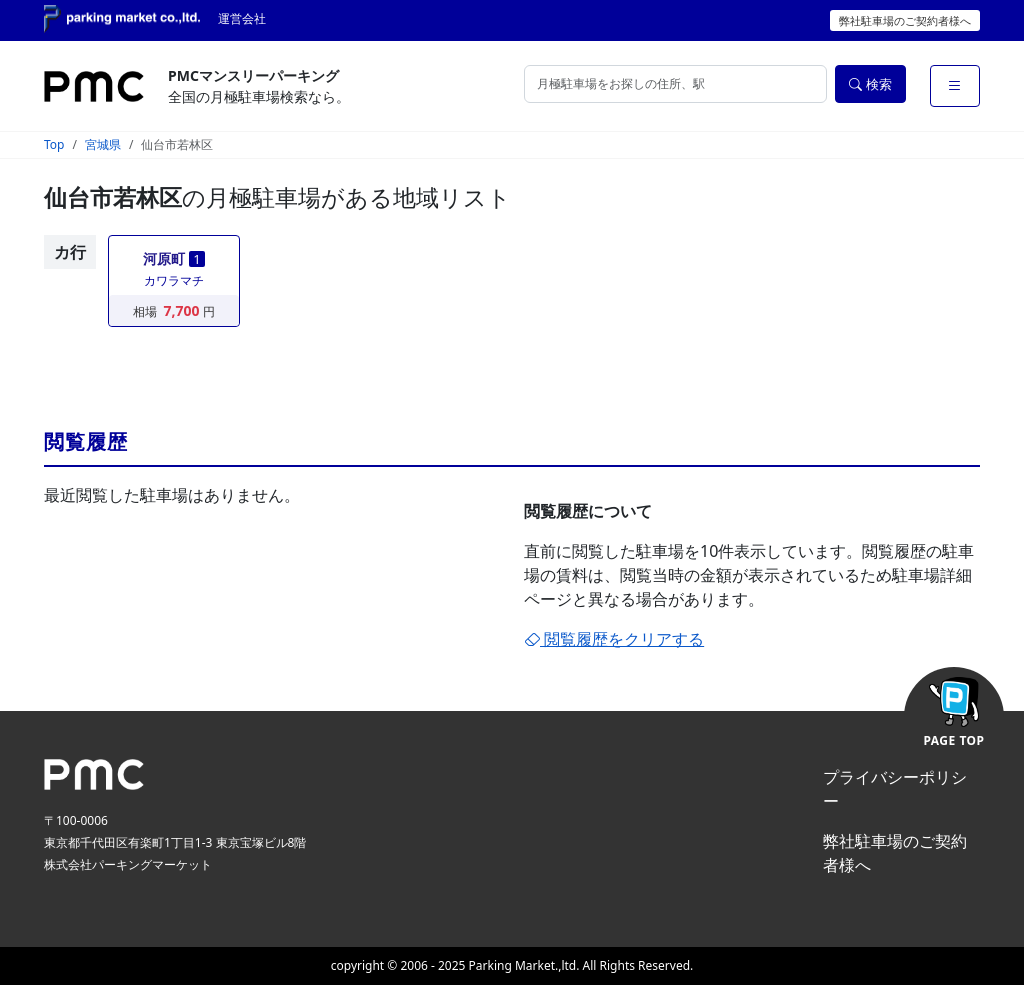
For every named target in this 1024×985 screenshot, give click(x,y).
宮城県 (103, 144)
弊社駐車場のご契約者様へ (905, 20)
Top (54, 144)
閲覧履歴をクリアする (614, 639)
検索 (870, 84)
